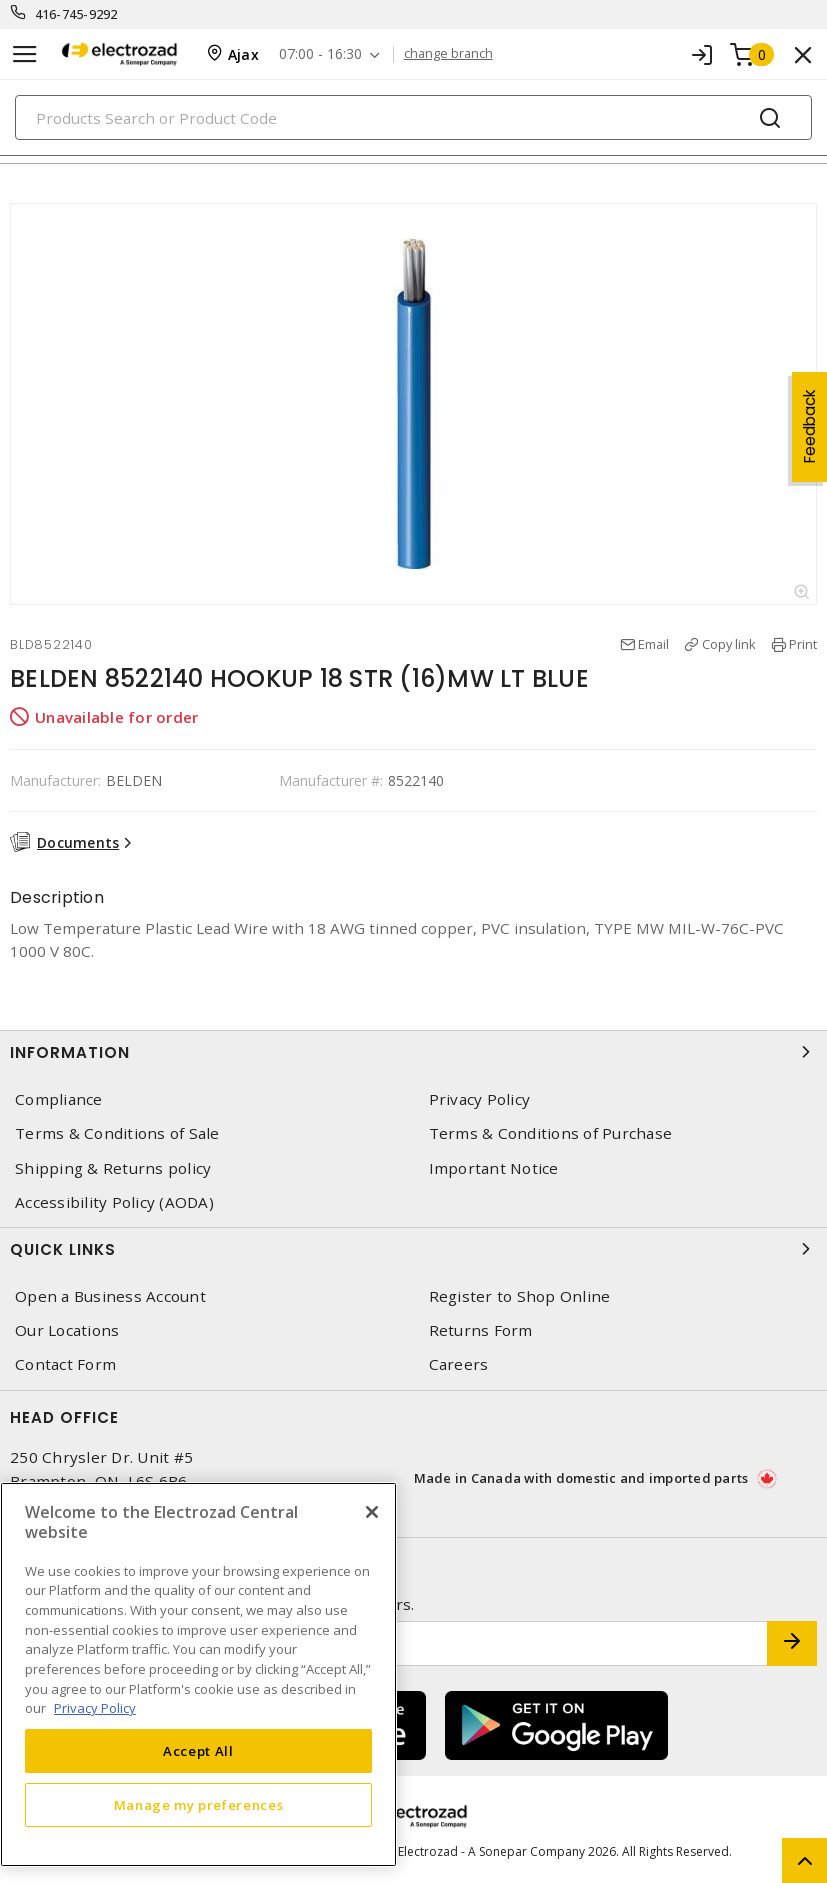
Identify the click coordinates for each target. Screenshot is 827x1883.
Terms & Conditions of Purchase (551, 1133)
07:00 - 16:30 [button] (320, 54)
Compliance (59, 1099)
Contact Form (65, 1364)
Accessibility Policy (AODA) (114, 1202)
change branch (448, 54)
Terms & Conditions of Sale (117, 1133)
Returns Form (481, 1330)
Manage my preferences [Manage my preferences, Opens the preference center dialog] (199, 1805)
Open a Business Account (110, 1296)
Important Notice (494, 1168)
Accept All (198, 1751)
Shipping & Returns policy (113, 1168)
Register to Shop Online (520, 1296)
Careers (459, 1364)
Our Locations (67, 1330)
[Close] (372, 1512)
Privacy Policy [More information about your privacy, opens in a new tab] (95, 1708)
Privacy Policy (480, 1099)
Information (413, 1052)
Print (803, 644)
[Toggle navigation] (25, 54)
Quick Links (413, 1249)
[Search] (413, 117)
